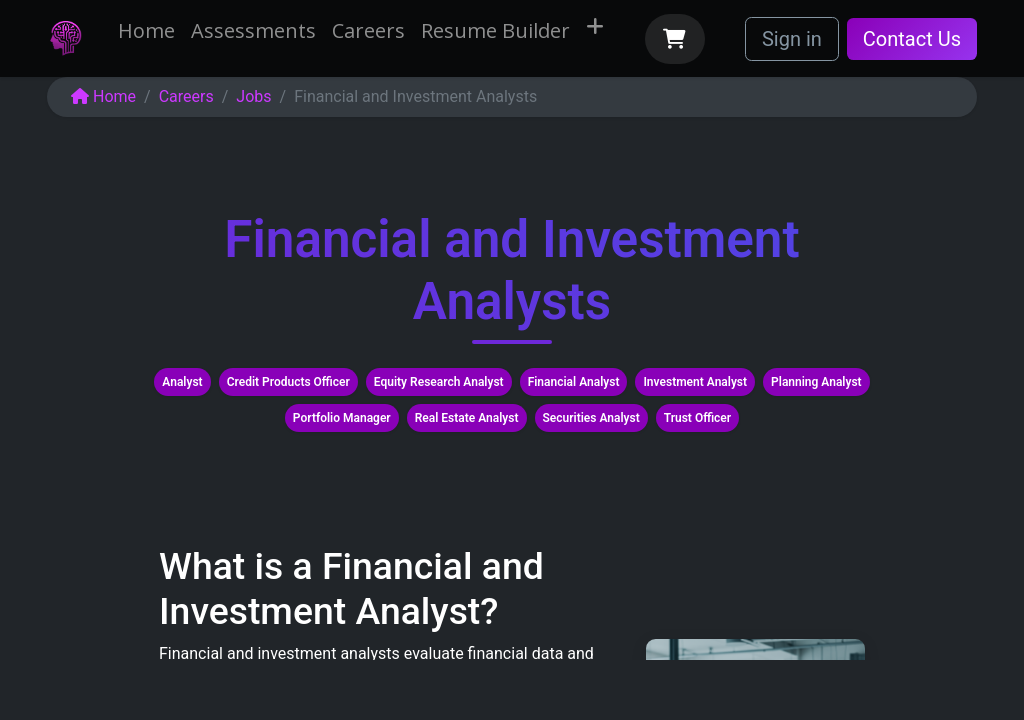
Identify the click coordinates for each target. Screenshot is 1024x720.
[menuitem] (146, 31)
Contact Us (912, 39)
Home (103, 96)
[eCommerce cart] (675, 39)
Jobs (253, 96)
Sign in (792, 39)
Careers (186, 96)
